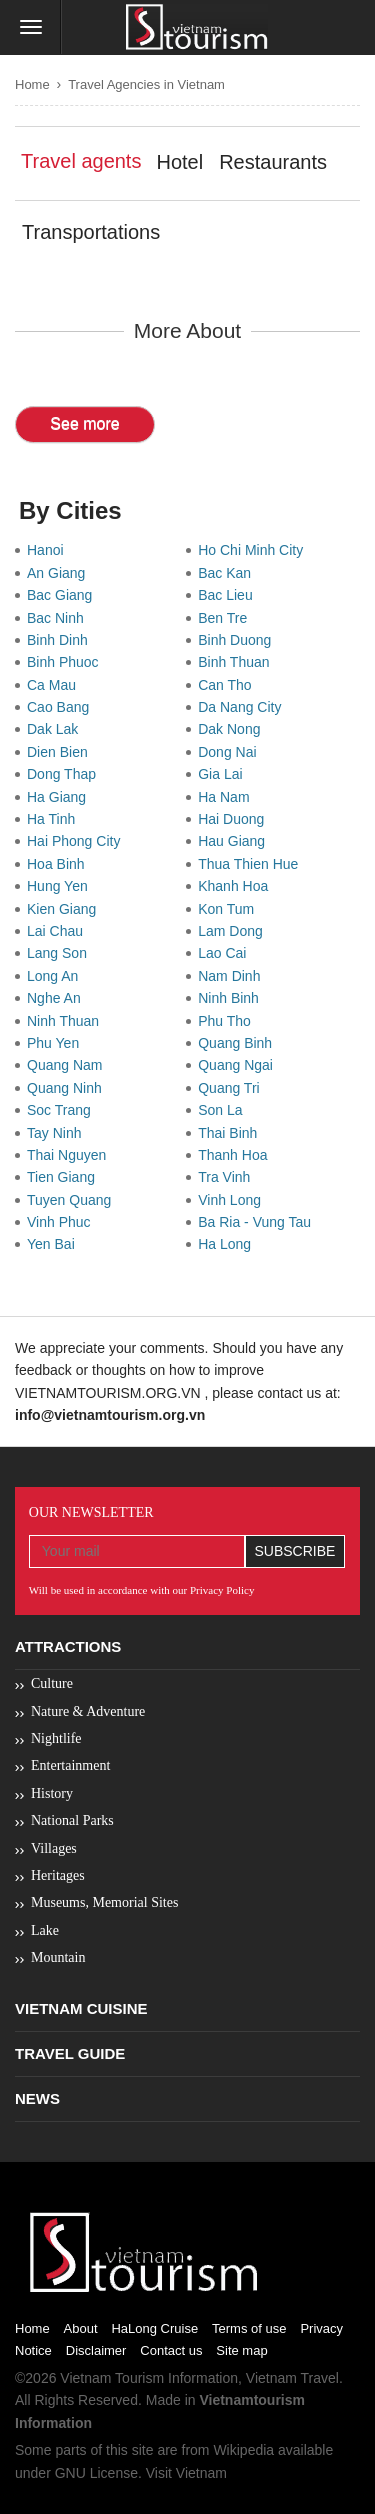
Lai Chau (59, 931)
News (37, 2098)
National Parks (72, 1820)
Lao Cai (226, 953)
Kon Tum (230, 909)
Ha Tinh (55, 819)
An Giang (60, 573)
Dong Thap (65, 774)
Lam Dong (234, 931)
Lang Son (61, 953)
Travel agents (81, 161)
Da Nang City (243, 707)
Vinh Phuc (62, 1222)
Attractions (68, 1646)
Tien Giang (65, 1177)
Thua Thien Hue (252, 864)
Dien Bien (61, 752)
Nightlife (56, 1738)
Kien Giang (65, 909)
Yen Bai (55, 1244)
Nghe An (58, 998)
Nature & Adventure (88, 1711)
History (52, 1793)
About (81, 2328)
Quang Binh (239, 1043)
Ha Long (228, 1244)
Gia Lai (224, 774)
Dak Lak (56, 729)
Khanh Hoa (237, 886)
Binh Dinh (61, 640)
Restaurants (273, 162)
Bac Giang (63, 595)
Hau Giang (235, 841)
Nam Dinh (233, 976)
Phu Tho (228, 1021)
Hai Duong (235, 819)
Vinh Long (233, 1200)
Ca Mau (55, 685)
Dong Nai (231, 752)
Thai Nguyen (70, 1155)
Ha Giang (60, 797)
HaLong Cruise (154, 2328)
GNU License (96, 2473)
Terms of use (249, 2328)
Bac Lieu (229, 595)
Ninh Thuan (67, 1021)
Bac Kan (228, 573)
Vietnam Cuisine (81, 2008)
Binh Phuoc (66, 662)
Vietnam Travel (292, 2378)
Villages (54, 1848)
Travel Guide (70, 2053)
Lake (45, 1930)
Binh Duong (238, 640)
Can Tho (228, 685)
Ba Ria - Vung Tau (258, 1222)
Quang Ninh (68, 1088)
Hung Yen (61, 886)
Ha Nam (227, 797)
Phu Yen (57, 1043)
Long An (56, 976)
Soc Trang (63, 1110)
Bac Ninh (59, 618)
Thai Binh (231, 1133)
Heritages (58, 1875)
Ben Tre (226, 618)
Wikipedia (243, 2450)
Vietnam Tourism (112, 2378)
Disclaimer (96, 2350)
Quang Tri (232, 1088)
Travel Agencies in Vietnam (146, 84)
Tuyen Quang (73, 1200)
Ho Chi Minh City (254, 550)
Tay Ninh (58, 1133)
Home (32, 84)
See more (84, 423)
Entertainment (70, 1765)
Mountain (58, 1957)
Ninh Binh (232, 998)
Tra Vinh (228, 1177)
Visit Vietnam (186, 2473)
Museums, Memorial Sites (104, 1902)
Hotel (179, 162)
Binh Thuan (237, 662)
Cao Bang (62, 707)
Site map (241, 2350)
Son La (224, 1110)
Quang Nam (68, 1065)
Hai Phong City (77, 841)
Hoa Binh (59, 864)
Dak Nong (233, 729)
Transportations (91, 232)
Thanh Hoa (236, 1155)
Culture (52, 1683)
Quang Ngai (239, 1065)
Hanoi (49, 550)
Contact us (171, 2350)
